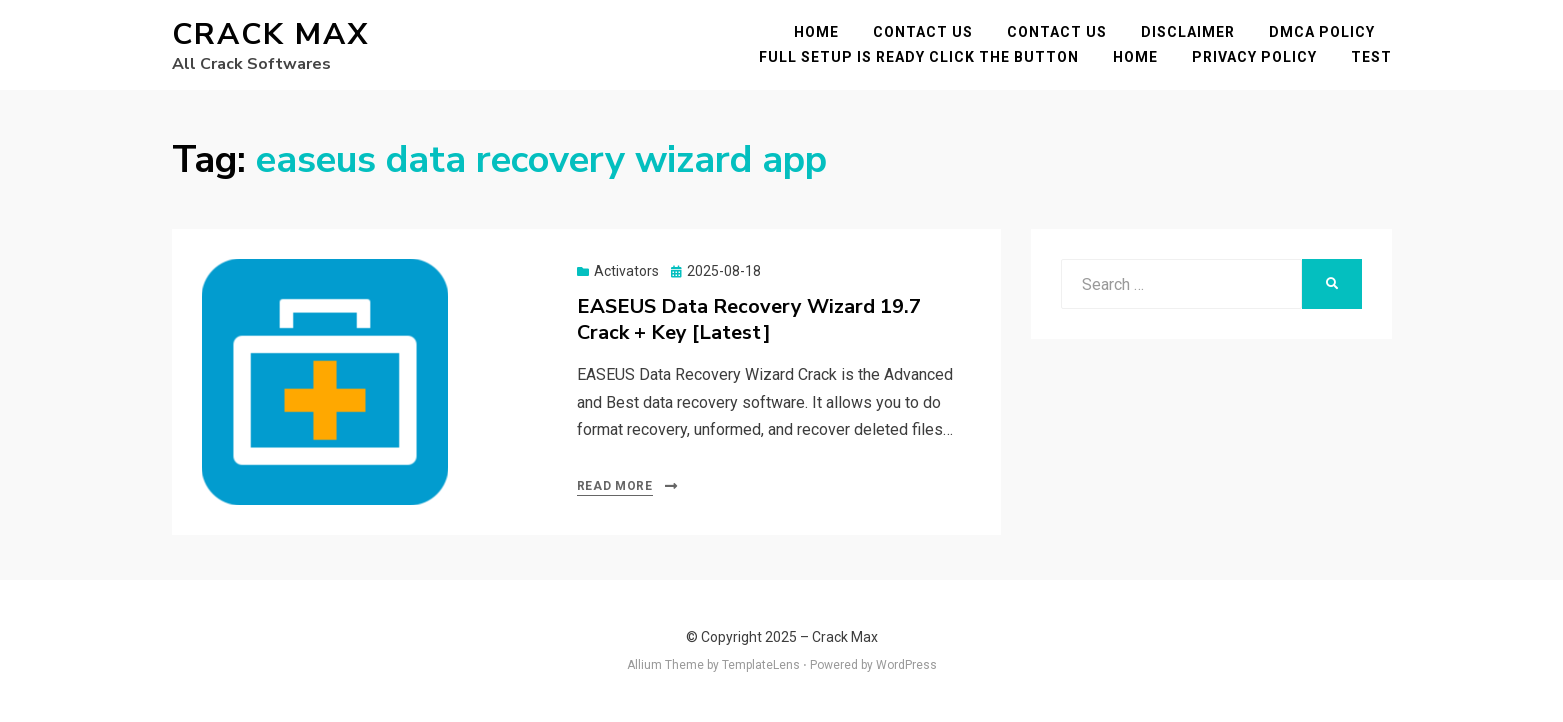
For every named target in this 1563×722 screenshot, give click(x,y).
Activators (626, 271)
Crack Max (270, 34)
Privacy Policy (1254, 57)
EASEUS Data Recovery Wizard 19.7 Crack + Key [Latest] (749, 319)
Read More (615, 486)
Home (816, 32)
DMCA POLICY (1322, 32)
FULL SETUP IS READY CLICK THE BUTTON (919, 57)
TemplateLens (761, 665)
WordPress (906, 665)
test (1371, 57)
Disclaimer (1188, 32)
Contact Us (923, 32)
